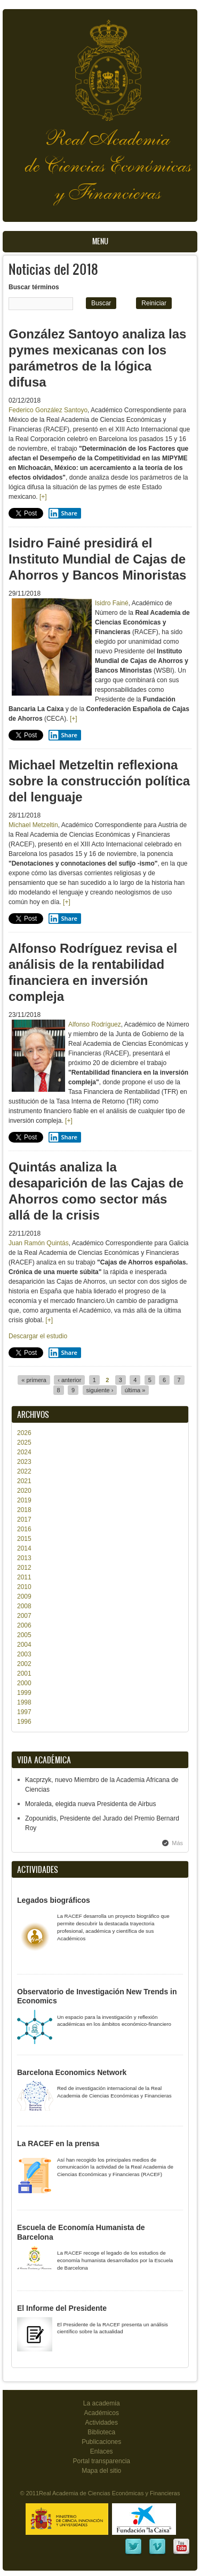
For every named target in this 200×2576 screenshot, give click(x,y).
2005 (24, 1635)
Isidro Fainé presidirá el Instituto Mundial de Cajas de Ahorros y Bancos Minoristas (97, 559)
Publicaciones (101, 2442)
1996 (24, 1721)
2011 (24, 1577)
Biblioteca (101, 2432)
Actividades (101, 2422)
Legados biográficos (53, 1900)
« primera (33, 1380)
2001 (24, 1673)
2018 (24, 1510)
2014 (24, 1548)
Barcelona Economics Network (71, 2072)
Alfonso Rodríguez (94, 1024)
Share (63, 513)
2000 (24, 1683)
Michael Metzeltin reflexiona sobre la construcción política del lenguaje (99, 781)
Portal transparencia (101, 2461)
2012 (24, 1567)
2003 (24, 1654)
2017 (24, 1519)
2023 (24, 1462)
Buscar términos (34, 287)
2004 (24, 1644)
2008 (24, 1606)
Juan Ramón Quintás (39, 1243)
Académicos (101, 2413)
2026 (24, 1433)
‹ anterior (69, 1380)
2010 (24, 1587)
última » (135, 1390)
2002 (24, 1664)
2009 (24, 1596)
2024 (24, 1452)
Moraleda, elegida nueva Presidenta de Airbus (90, 1804)
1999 (24, 1692)
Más (177, 1843)
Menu (100, 241)
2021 (24, 1481)
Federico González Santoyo (48, 410)
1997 (24, 1712)
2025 (24, 1442)
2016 (24, 1529)
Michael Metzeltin (33, 825)
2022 (24, 1471)
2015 (24, 1538)
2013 (24, 1558)
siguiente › (100, 1390)
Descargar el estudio (38, 1336)
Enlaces (101, 2451)
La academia (101, 2403)
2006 (24, 1625)
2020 (24, 1490)
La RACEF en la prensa (58, 2143)
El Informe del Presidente (62, 2308)
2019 (24, 1500)
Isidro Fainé (112, 603)
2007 (24, 1615)
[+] (43, 496)
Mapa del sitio (101, 2470)
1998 (24, 1702)
